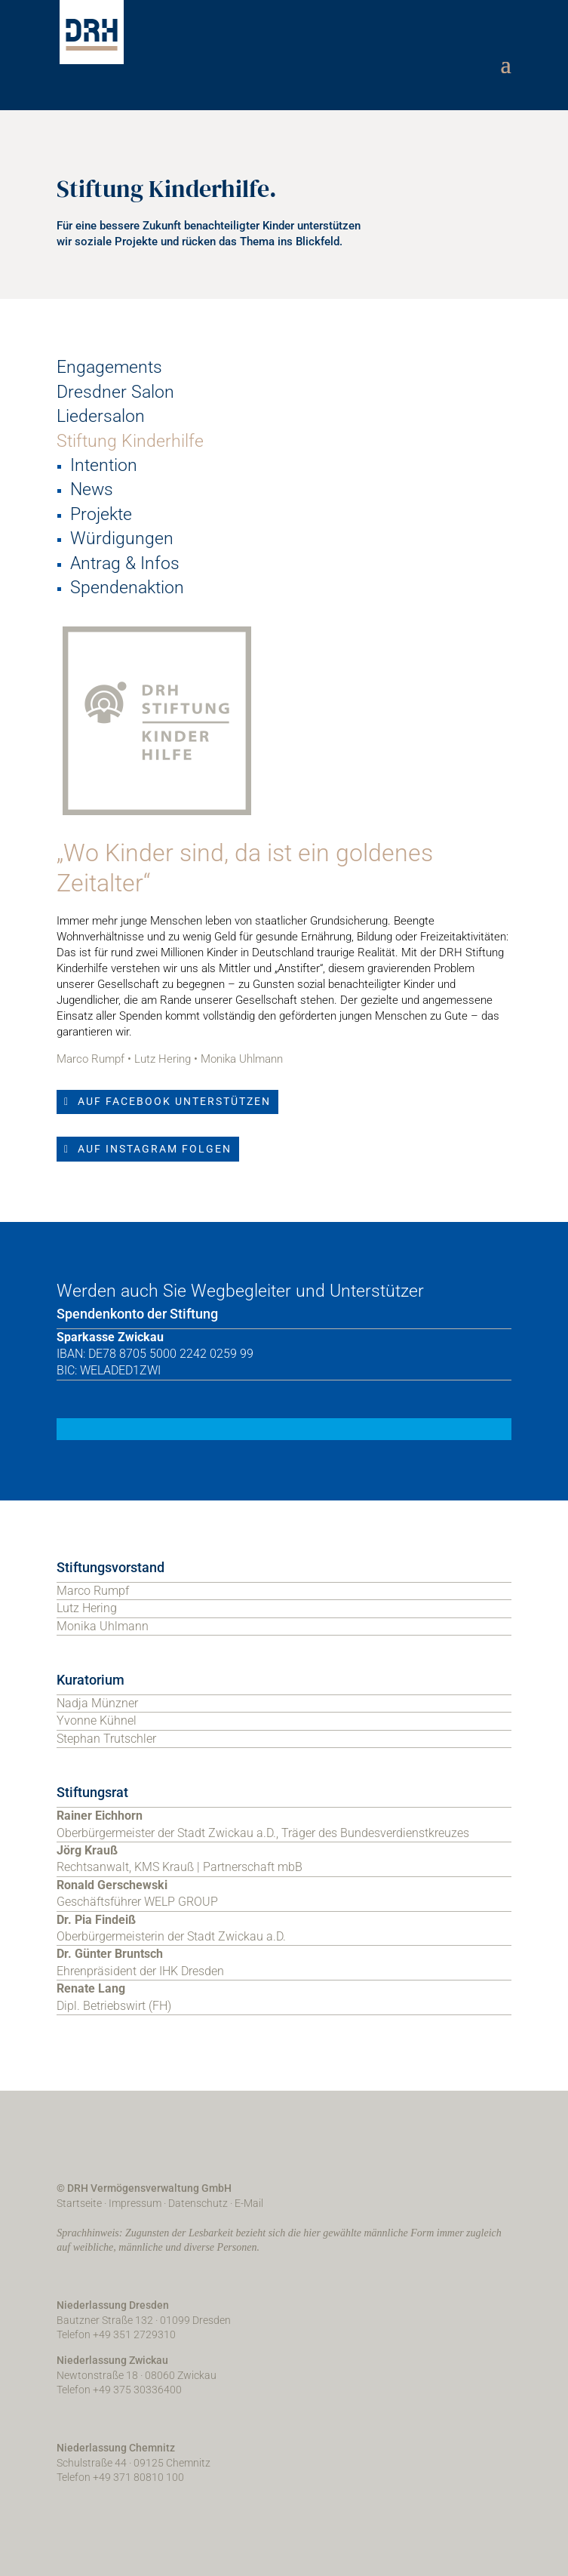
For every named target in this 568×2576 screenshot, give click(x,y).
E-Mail (249, 2203)
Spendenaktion (127, 587)
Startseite (79, 2203)
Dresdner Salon (115, 392)
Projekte (101, 514)
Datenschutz (198, 2203)
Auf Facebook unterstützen (174, 1101)
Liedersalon (101, 416)
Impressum (135, 2203)
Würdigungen (121, 538)
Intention (103, 465)
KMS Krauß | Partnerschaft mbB (218, 1867)
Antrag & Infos (125, 563)
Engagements (109, 367)
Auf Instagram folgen (155, 1149)
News (91, 489)
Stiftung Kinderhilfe (130, 441)
